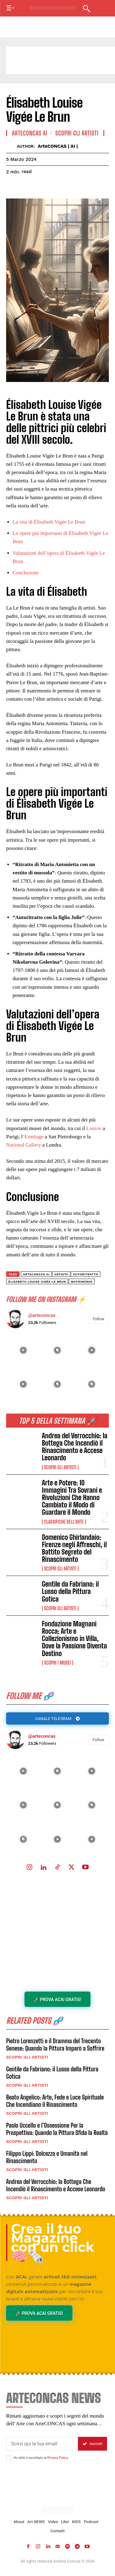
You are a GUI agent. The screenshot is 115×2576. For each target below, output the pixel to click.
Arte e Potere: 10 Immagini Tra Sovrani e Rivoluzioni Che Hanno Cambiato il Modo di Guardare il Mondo (72, 1498)
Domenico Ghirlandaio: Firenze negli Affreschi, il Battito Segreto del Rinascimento (74, 1548)
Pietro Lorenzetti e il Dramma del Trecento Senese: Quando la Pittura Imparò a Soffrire (55, 2044)
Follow (98, 1739)
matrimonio (81, 1281)
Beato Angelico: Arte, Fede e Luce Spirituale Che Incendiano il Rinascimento (55, 2100)
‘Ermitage (33, 1137)
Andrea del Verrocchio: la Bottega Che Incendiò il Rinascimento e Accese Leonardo (75, 1447)
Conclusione (26, 573)
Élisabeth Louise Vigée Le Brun (37, 1281)
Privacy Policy (57, 2458)
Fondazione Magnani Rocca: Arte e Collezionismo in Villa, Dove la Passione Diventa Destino (74, 1639)
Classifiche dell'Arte (64, 1521)
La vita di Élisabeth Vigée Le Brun (49, 522)
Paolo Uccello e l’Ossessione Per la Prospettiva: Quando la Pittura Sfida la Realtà (57, 2129)
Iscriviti (92, 2443)
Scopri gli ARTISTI (60, 1467)
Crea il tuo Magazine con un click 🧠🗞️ (52, 2242)
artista (61, 1274)
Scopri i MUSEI (57, 1662)
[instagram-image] (23, 1771)
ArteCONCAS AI (29, 133)
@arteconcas (42, 1736)
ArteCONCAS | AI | (58, 146)
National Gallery (23, 1145)
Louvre (94, 1128)
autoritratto (85, 1274)
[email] (42, 2444)
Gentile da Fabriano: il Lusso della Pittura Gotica (70, 1591)
